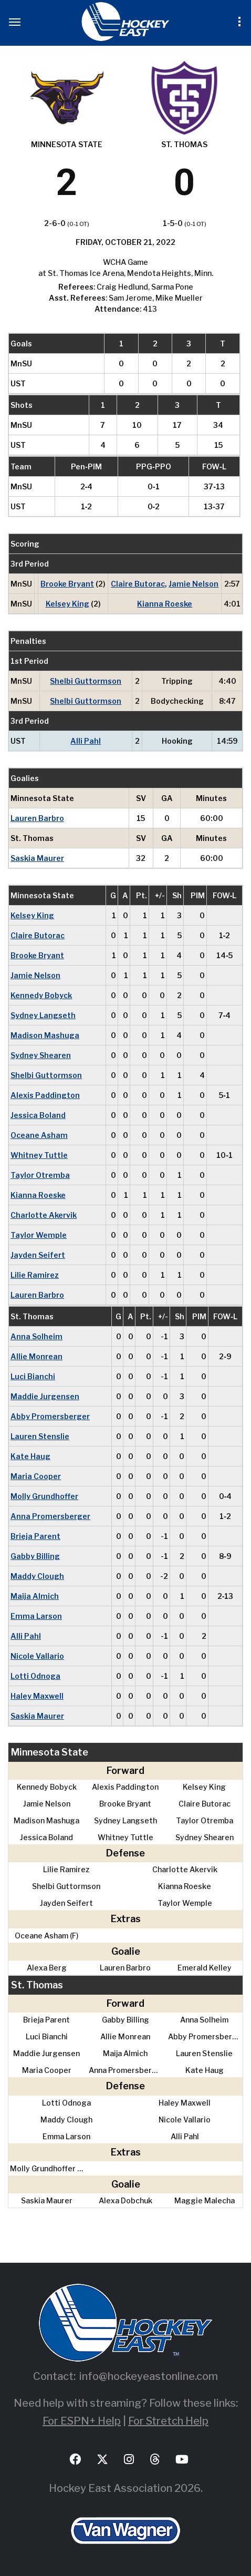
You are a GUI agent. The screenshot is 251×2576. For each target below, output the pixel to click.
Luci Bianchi (33, 1376)
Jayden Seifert (38, 1254)
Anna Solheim (36, 1336)
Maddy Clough (37, 1576)
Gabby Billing (35, 1556)
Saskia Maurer (37, 858)
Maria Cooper (36, 1476)
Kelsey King (67, 603)
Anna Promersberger (50, 1516)
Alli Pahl (85, 740)
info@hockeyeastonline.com (148, 2376)
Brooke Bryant (67, 583)
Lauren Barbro (37, 818)
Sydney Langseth (43, 1015)
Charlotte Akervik (44, 1214)
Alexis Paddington (45, 1095)
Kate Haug (30, 1456)
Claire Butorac (138, 583)
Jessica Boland (38, 1115)
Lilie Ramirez (35, 1274)
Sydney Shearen (41, 1055)
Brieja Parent (35, 1536)
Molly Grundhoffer (44, 1496)
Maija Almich (35, 1596)
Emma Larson (36, 1616)
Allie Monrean (36, 1356)
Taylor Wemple (39, 1234)
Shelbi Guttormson (85, 680)
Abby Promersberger (50, 1416)
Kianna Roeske (164, 603)
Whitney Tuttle (39, 1155)
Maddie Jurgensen (45, 1396)
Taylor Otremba (40, 1175)
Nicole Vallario (37, 1655)
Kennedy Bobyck (41, 995)
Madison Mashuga (45, 1035)
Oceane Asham (39, 1135)
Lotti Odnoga (35, 1675)
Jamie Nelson (193, 583)
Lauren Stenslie (40, 1436)
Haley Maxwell (37, 1695)
